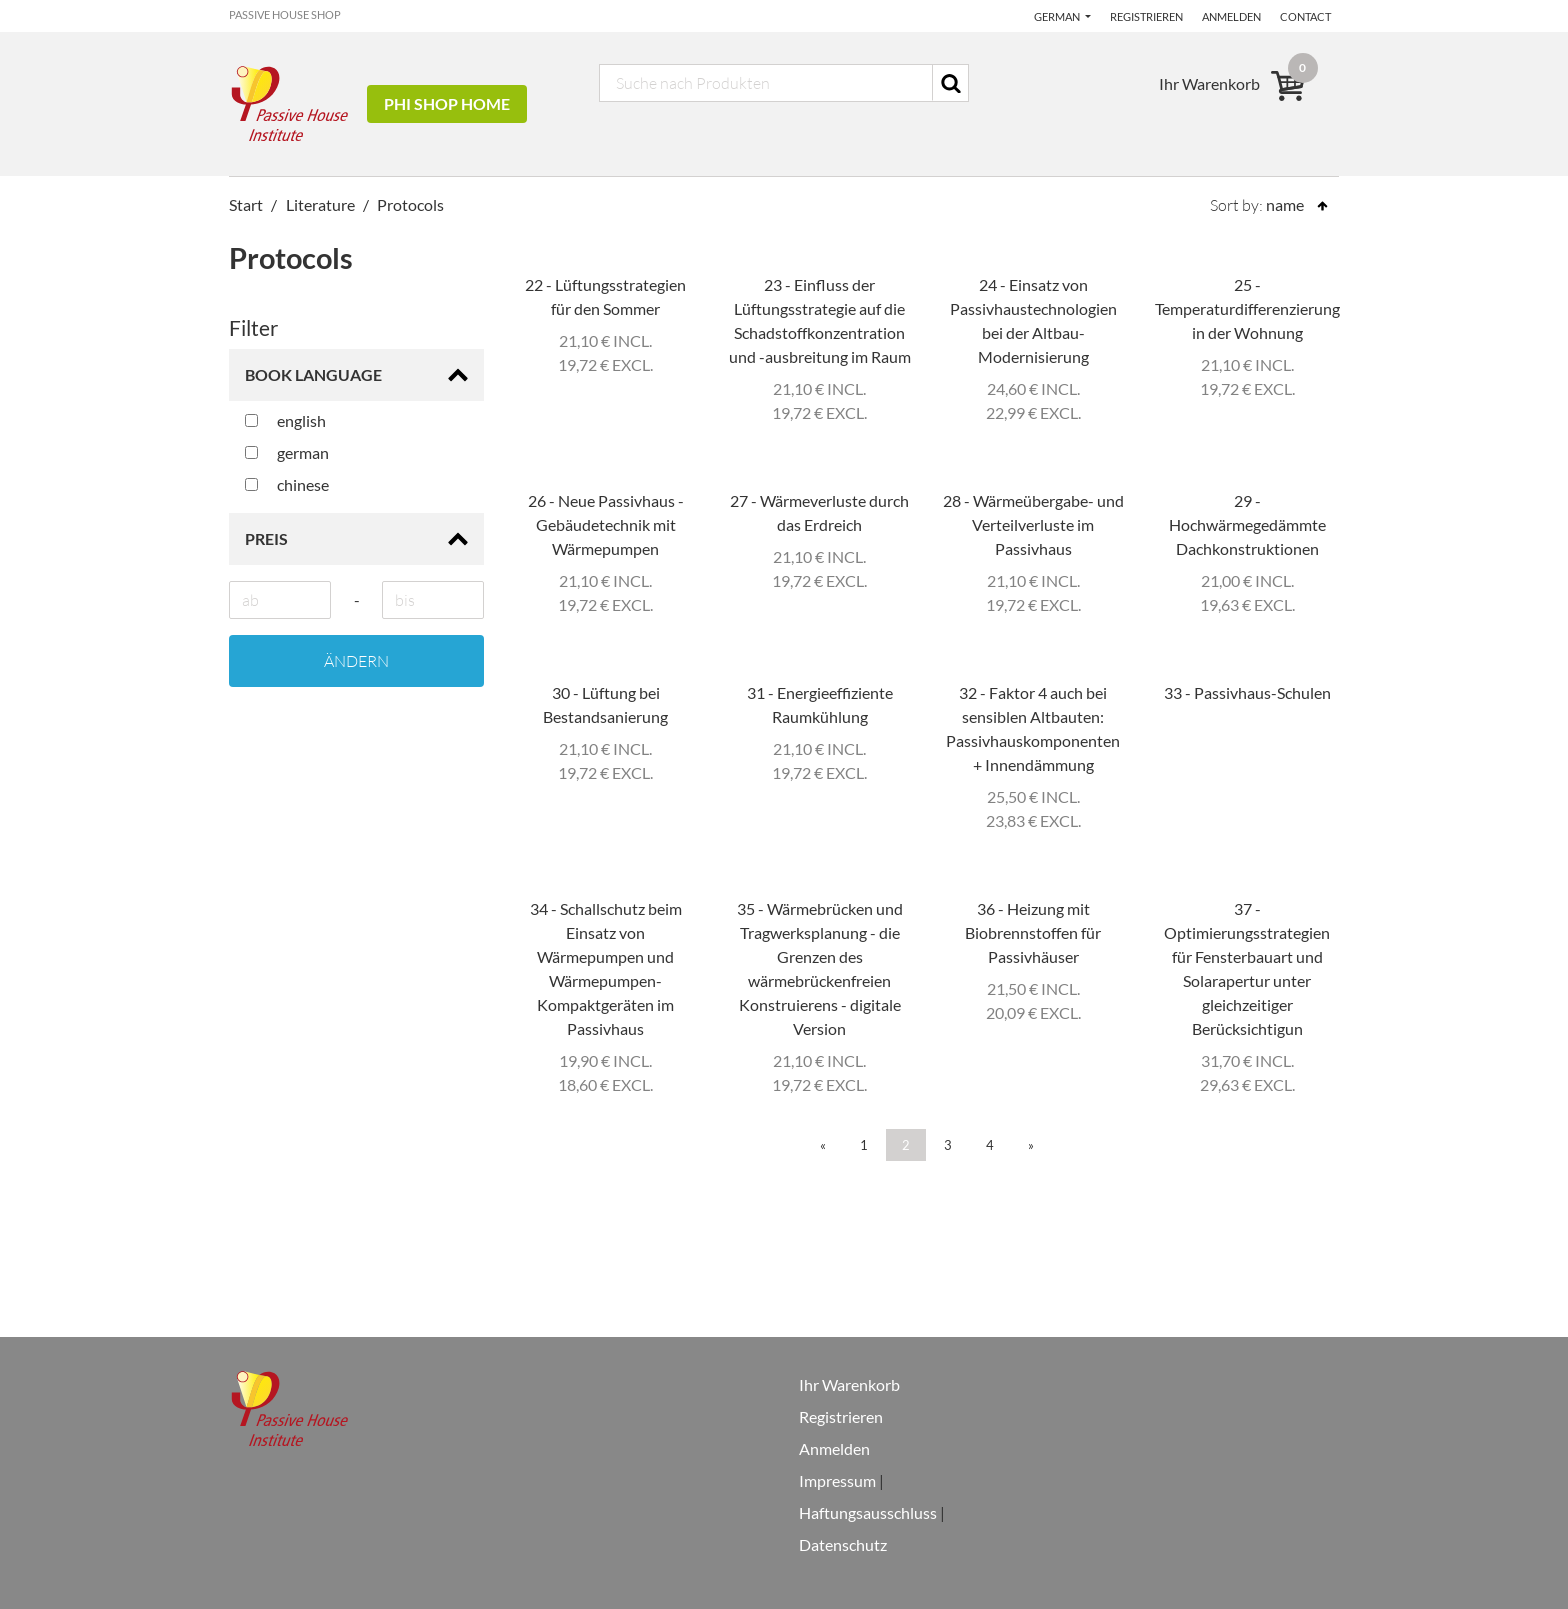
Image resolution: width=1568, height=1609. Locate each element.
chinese (287, 484)
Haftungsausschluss (868, 1512)
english (285, 420)
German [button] (1058, 16)
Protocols (410, 204)
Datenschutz (843, 1544)
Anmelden (1231, 16)
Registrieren (1146, 16)
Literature (320, 204)
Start (246, 204)
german (287, 452)
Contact (1305, 16)
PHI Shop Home (447, 103)
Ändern (356, 661)
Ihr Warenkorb (849, 1384)
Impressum (837, 1480)
